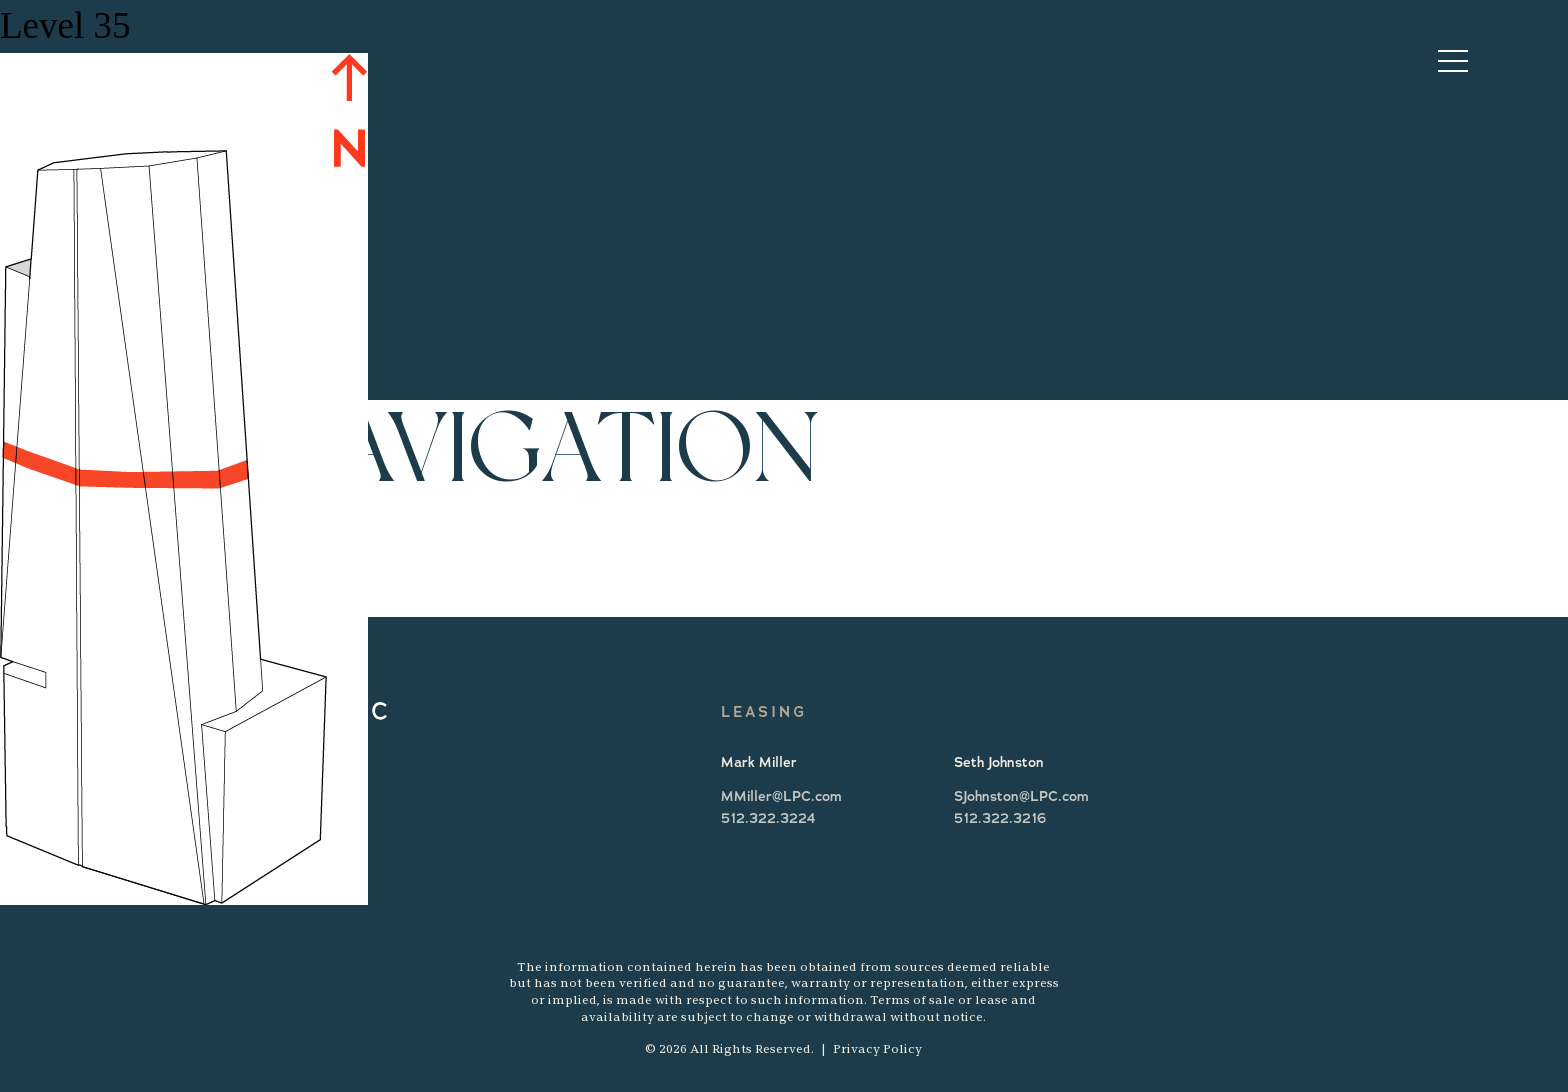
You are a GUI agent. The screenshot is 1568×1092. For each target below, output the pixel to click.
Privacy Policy (877, 1049)
